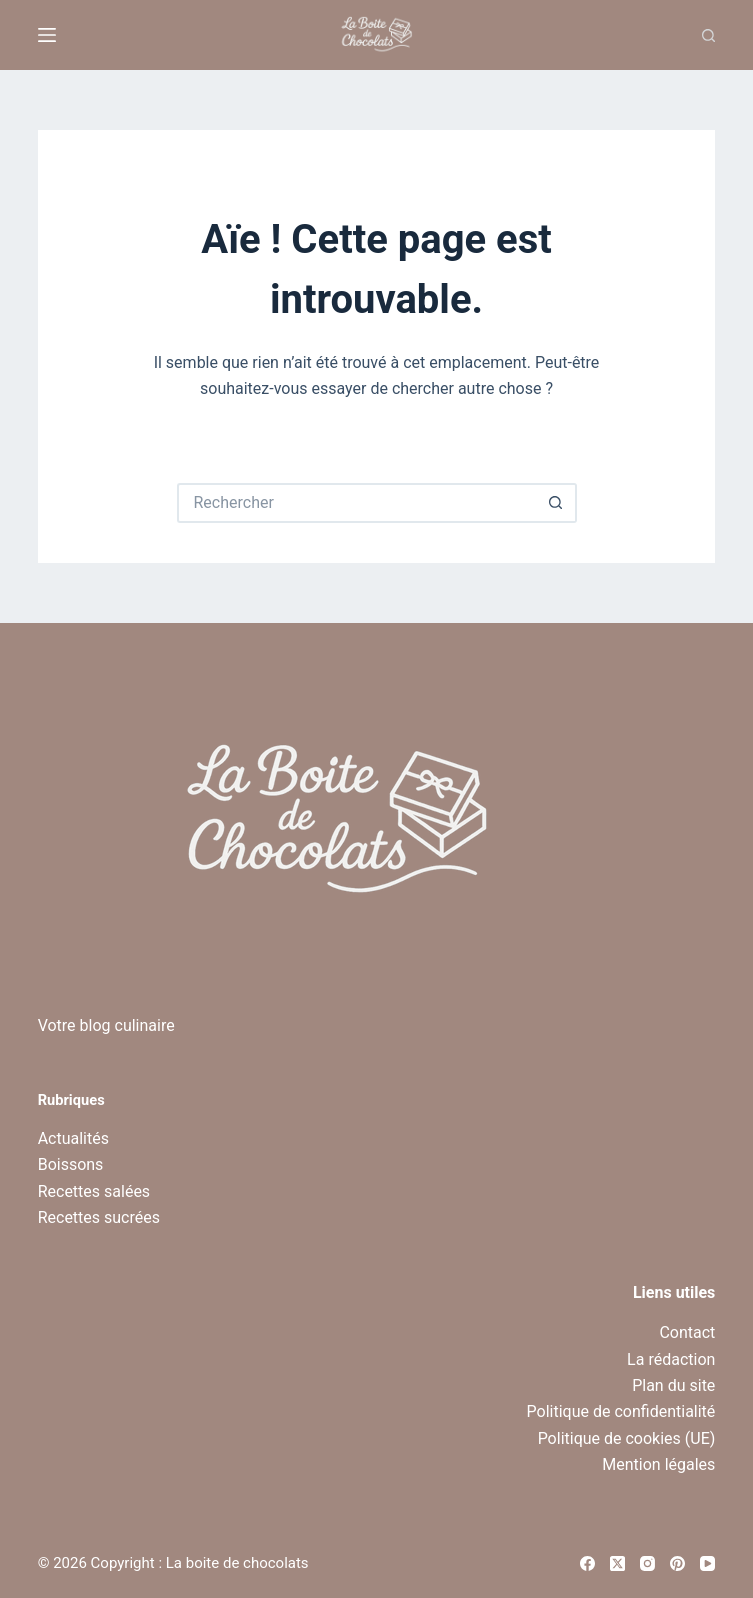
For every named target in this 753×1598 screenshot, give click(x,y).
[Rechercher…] (357, 503)
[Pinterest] (677, 1563)
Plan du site (673, 1385)
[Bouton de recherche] (557, 503)
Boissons (71, 1164)
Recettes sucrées (99, 1217)
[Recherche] (708, 35)
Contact (687, 1332)
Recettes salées (94, 1191)
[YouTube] (707, 1563)
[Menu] (47, 35)
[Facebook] (587, 1563)
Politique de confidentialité (621, 1411)
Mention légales (658, 1464)
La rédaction (671, 1359)
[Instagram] (647, 1563)
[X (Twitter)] (617, 1563)
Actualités (73, 1138)
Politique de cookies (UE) (627, 1438)
